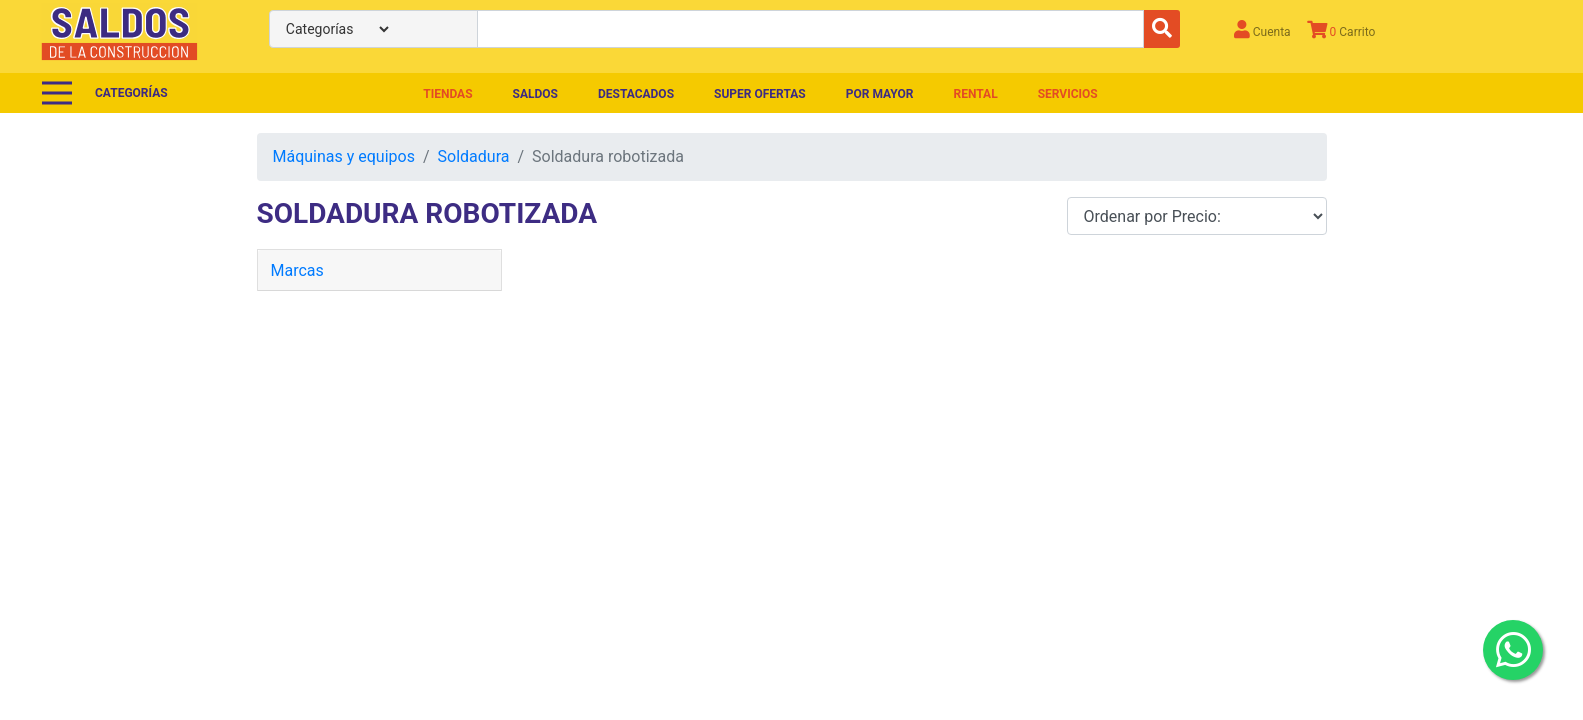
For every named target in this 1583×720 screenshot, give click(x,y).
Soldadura (474, 156)
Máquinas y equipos (344, 156)
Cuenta (1262, 29)
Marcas (297, 270)
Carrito (1341, 29)
